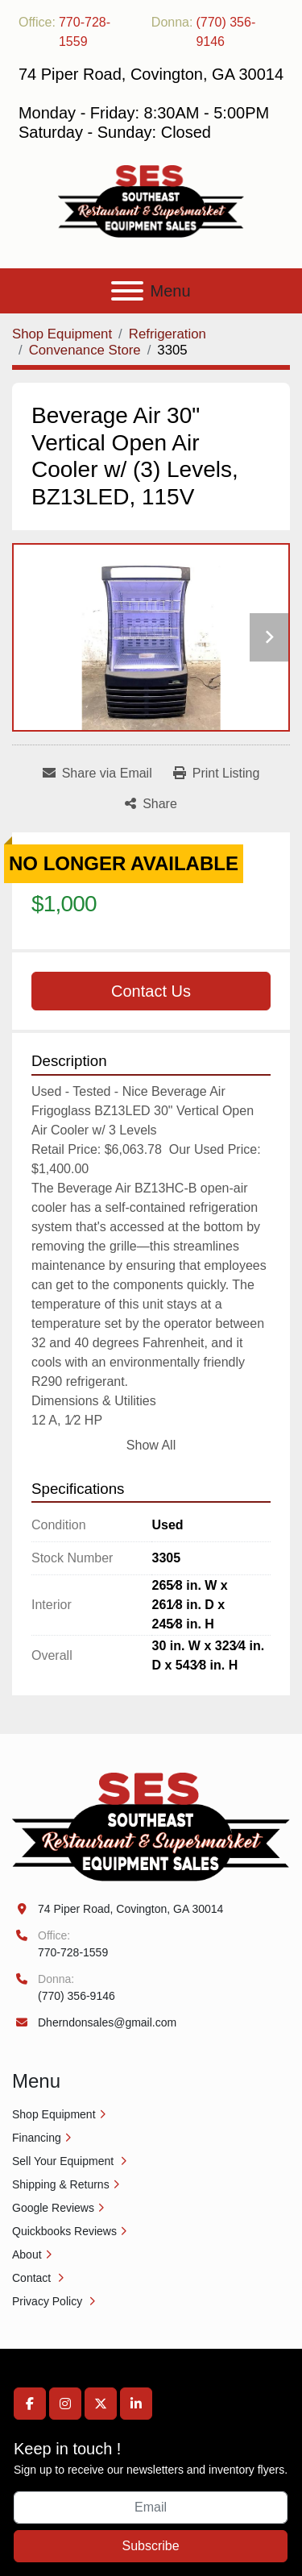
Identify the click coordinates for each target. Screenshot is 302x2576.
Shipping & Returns (61, 2184)
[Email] (151, 2507)
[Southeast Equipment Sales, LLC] (151, 1825)
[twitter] (101, 2403)
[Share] (151, 804)
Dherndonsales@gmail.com (107, 2022)
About (27, 2254)
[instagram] (65, 2403)
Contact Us (151, 991)
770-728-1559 (84, 31)
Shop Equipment (54, 2114)
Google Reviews (53, 2207)
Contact (33, 2277)
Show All (151, 1445)
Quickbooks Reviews (64, 2231)
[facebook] (30, 2403)
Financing (36, 2137)
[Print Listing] (217, 773)
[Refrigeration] (167, 334)
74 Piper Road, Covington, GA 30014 (130, 1908)
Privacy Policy (48, 2301)
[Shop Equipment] (62, 334)
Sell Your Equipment (64, 2161)
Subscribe (150, 2546)
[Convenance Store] (85, 350)
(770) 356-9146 (225, 31)
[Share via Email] (97, 773)
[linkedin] (136, 2403)
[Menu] (127, 291)
